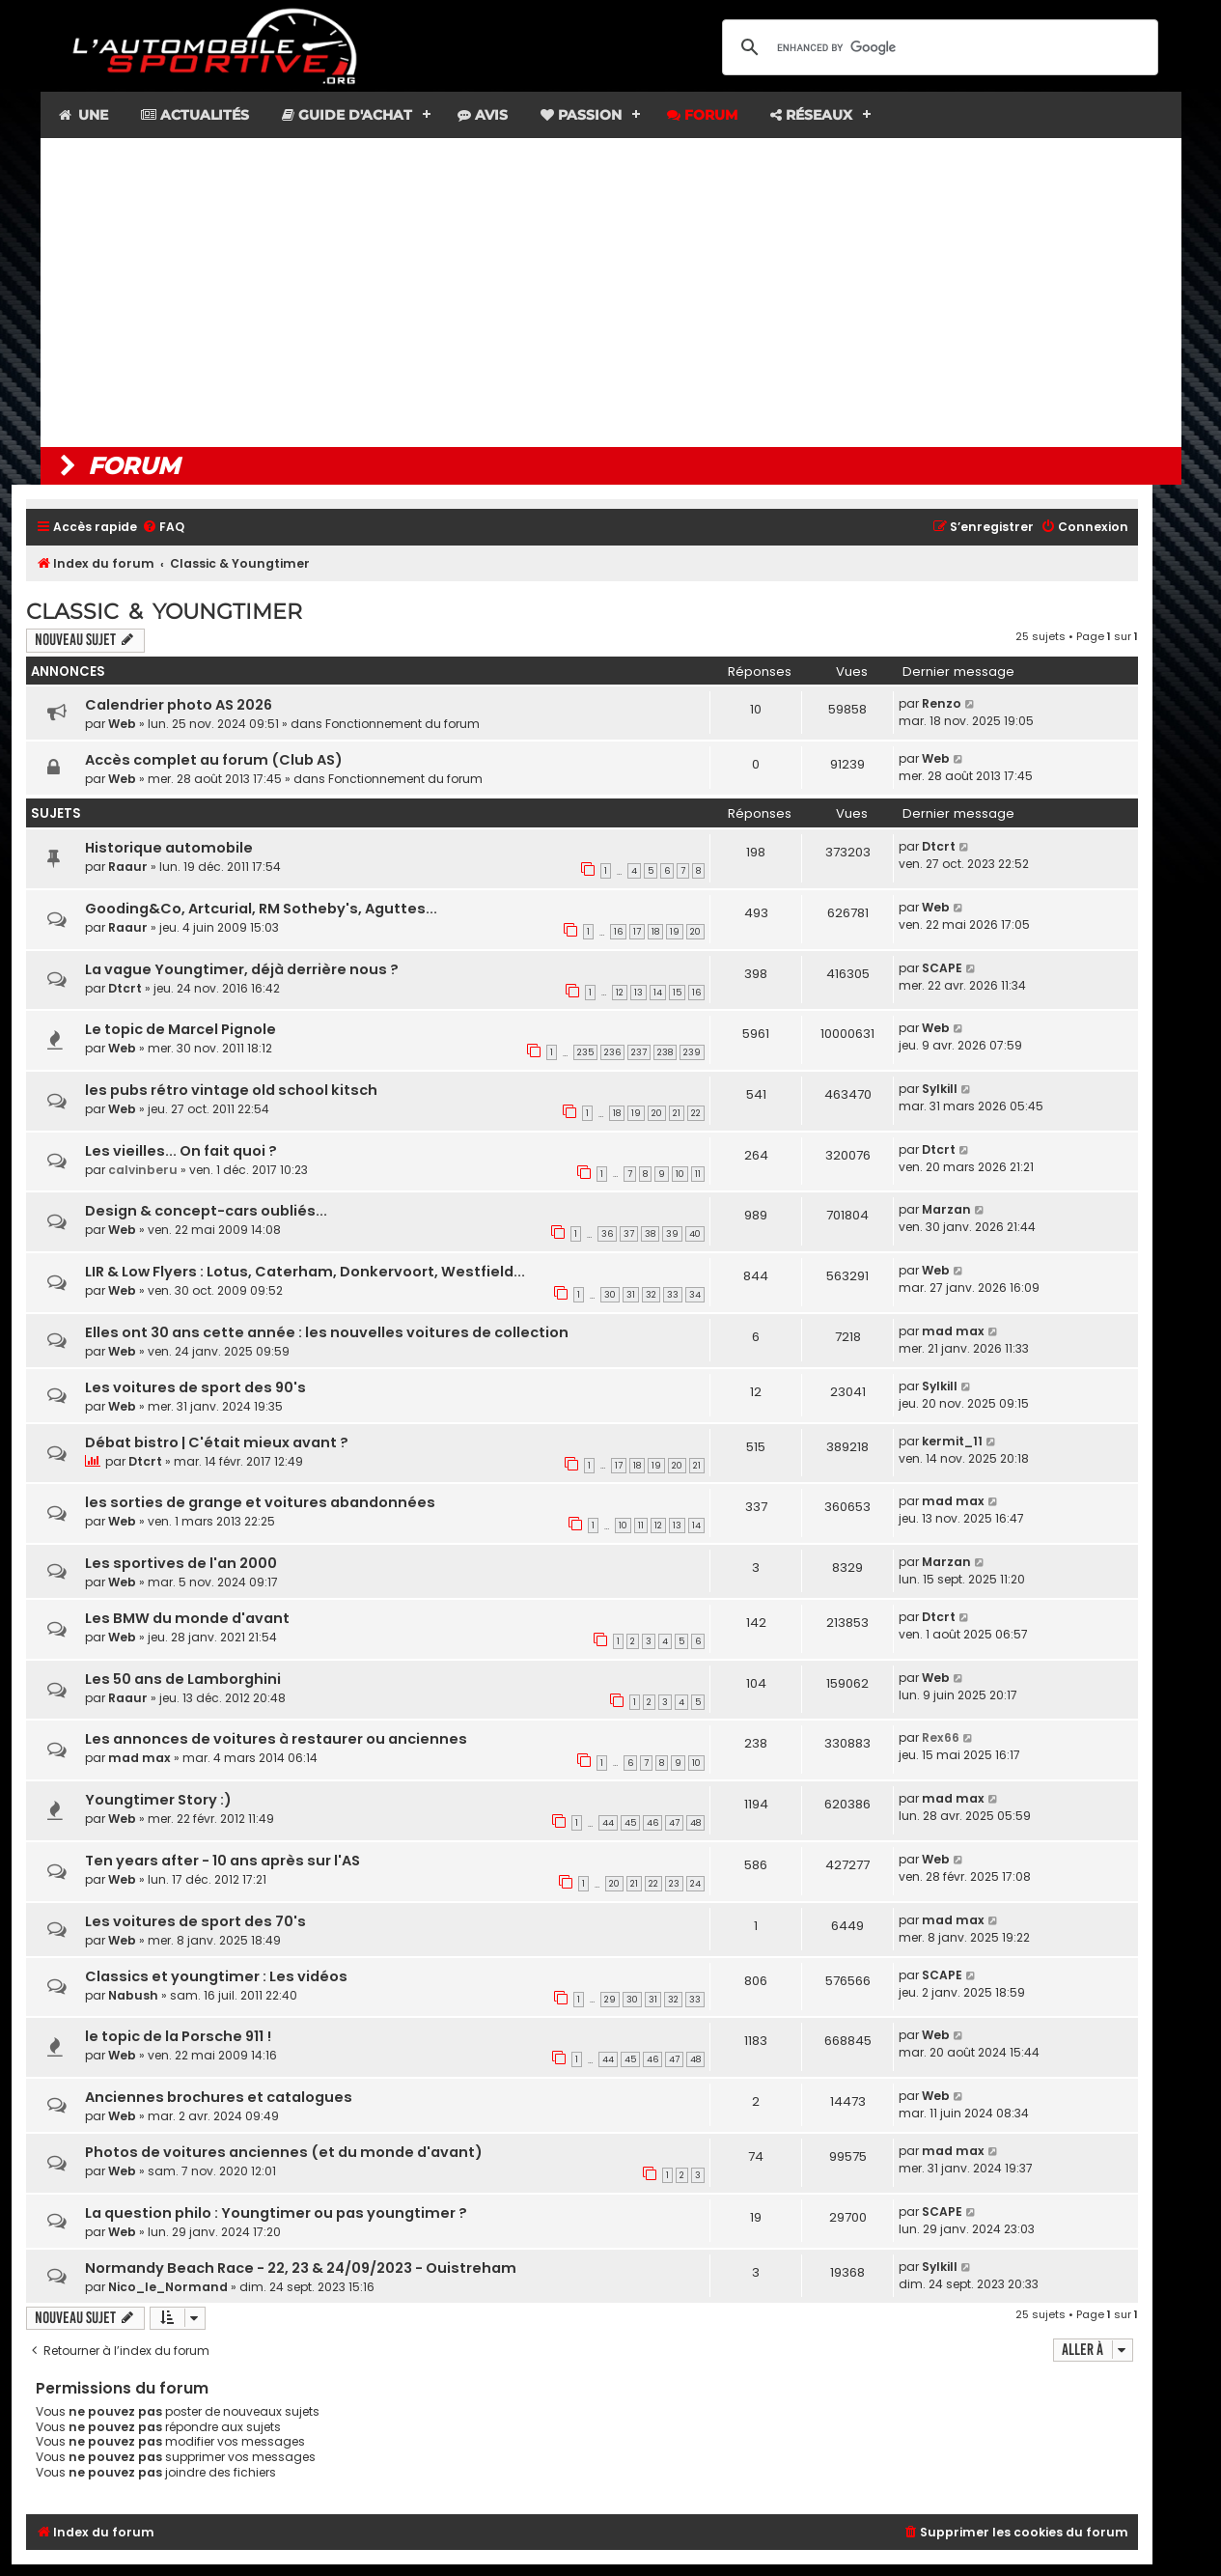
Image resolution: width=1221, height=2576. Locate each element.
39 (672, 1234)
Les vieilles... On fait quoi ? (181, 1151)
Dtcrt (939, 846)
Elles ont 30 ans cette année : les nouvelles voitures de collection (327, 1332)
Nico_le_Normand (168, 2287)
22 (696, 1113)
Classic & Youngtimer (164, 612)
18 (655, 932)
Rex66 (940, 1737)
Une (82, 115)
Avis (483, 115)
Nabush (133, 1995)
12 (620, 992)
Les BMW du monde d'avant (187, 1618)
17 (637, 932)
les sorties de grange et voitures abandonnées (260, 1502)
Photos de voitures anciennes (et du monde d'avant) (284, 2152)
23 (674, 1884)
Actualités (195, 115)
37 (629, 1234)
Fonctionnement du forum (402, 723)
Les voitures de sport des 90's (195, 1387)
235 (585, 1052)
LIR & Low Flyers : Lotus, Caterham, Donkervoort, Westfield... (305, 1271)
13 (638, 992)
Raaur (128, 866)
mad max (953, 1331)
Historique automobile (169, 847)
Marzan (946, 1209)
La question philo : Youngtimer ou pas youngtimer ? (276, 2213)
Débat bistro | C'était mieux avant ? (216, 1442)
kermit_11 (952, 1441)
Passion (581, 115)
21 (676, 1113)
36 (607, 1234)
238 (665, 1052)
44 (608, 1823)
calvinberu (143, 1170)
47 (674, 1823)
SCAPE (942, 968)
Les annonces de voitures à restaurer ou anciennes (276, 1739)
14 (657, 992)
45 (630, 1823)
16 (618, 932)
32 (651, 1295)
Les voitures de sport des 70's (195, 1921)
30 (610, 1295)
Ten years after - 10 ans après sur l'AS (222, 1860)
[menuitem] (163, 528)
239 (692, 1052)
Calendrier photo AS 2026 (178, 704)
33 (673, 1295)
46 (652, 1823)
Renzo (941, 703)
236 (612, 1052)
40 (695, 1234)
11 (698, 1174)
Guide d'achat (347, 115)
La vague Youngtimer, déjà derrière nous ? (242, 969)
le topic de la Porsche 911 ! (178, 2036)
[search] (937, 47)
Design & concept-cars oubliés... (206, 1210)
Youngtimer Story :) (158, 1799)
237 (639, 1052)
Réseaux (811, 115)
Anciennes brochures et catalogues (218, 2097)
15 (677, 992)
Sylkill (939, 1088)
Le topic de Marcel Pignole (180, 1029)
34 (695, 1295)
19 (675, 932)
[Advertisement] (611, 292)
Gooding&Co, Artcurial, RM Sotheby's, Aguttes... (261, 908)
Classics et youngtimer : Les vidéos (216, 1976)
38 (650, 1234)
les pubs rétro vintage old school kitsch (231, 1090)
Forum (702, 115)
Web (122, 723)
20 (695, 932)
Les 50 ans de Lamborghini (183, 1679)
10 (680, 1174)
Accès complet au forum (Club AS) (214, 760)
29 (610, 1999)
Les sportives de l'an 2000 (181, 1563)
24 (695, 1884)
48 (695, 1823)
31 (630, 1295)
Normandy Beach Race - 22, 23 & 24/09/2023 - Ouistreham (300, 2268)
